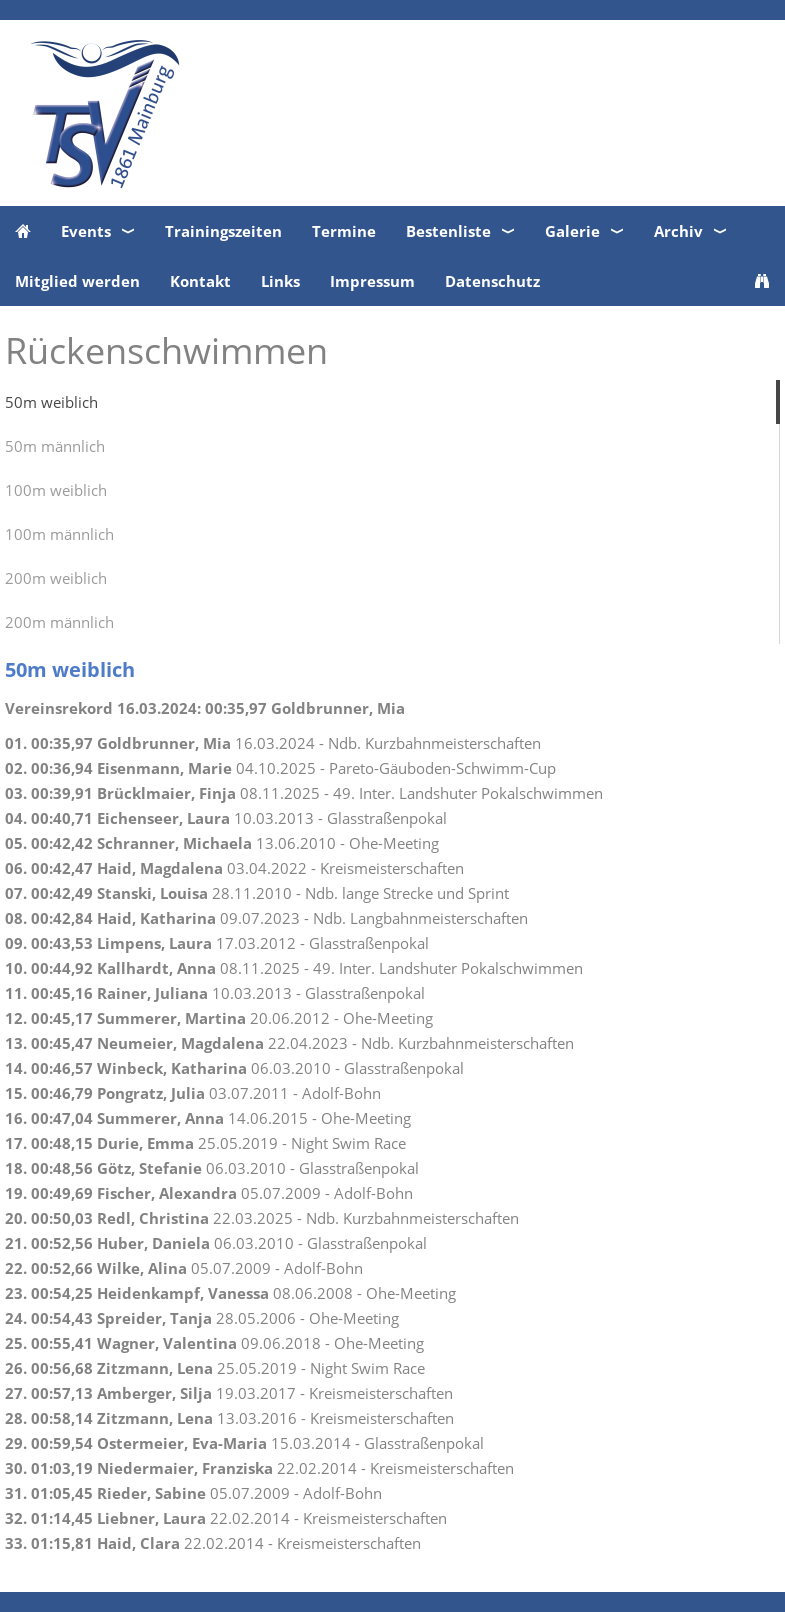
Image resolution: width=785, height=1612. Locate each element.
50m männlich (55, 446)
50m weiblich (51, 402)
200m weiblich (56, 578)
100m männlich (59, 534)
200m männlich (59, 622)
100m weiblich (56, 490)
